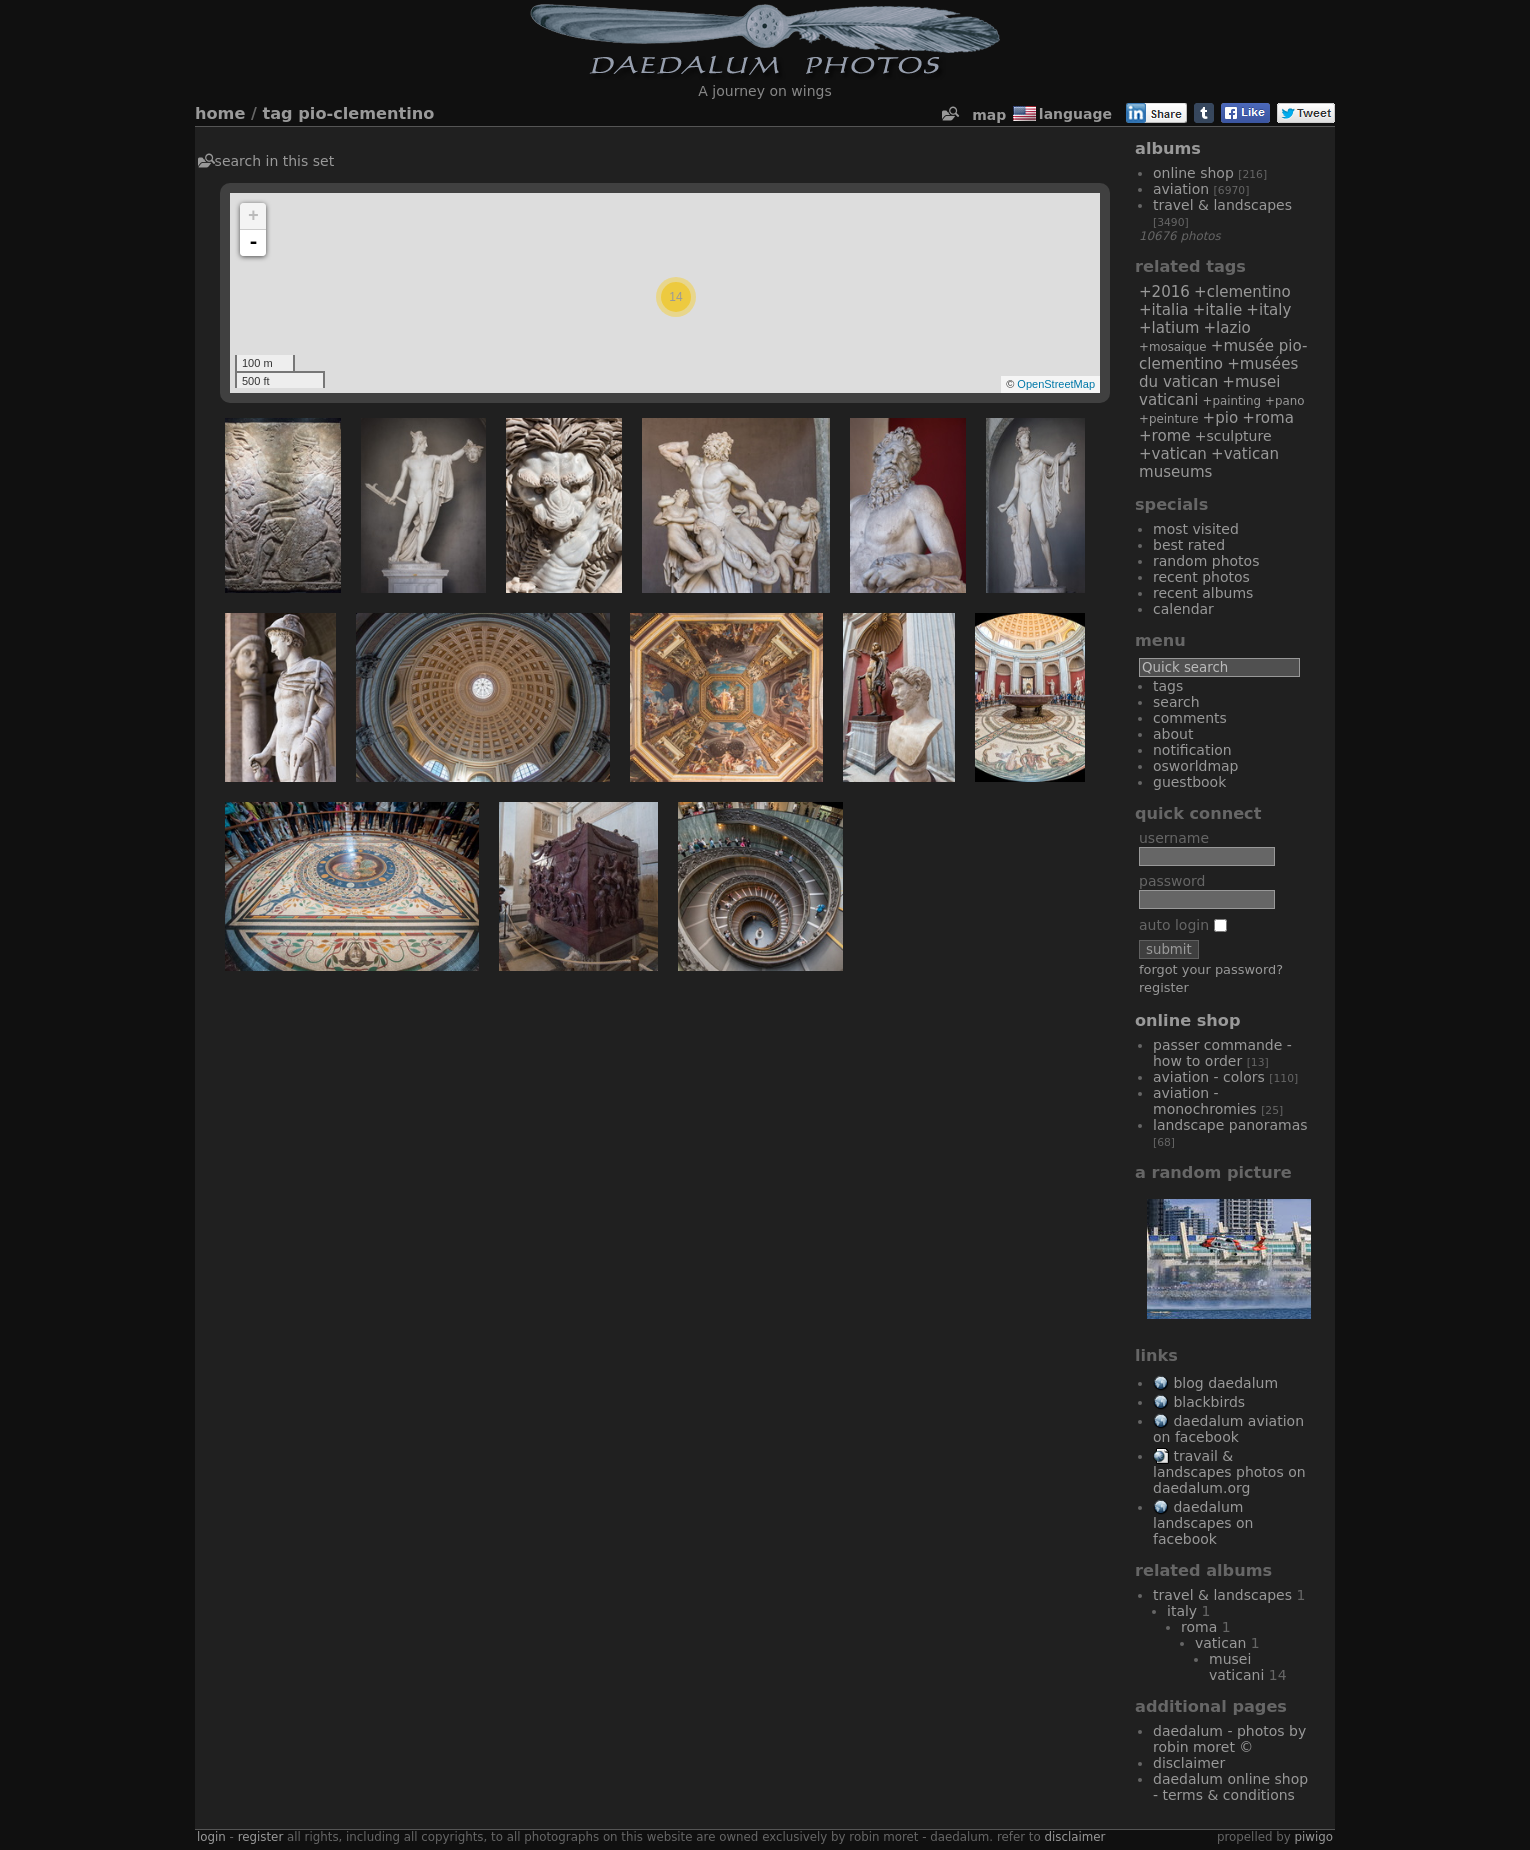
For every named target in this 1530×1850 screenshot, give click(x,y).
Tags (1168, 686)
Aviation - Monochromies (1205, 1101)
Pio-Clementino (366, 113)
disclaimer (1074, 1837)
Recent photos (1201, 577)
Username (1174, 838)
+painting (1232, 401)
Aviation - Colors (1209, 1077)
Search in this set (275, 161)
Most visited (1196, 529)
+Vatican (1173, 454)
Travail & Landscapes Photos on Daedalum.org (1229, 1472)
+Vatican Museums (1209, 463)
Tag (278, 113)
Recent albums (1203, 593)
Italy (1182, 1611)
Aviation (1181, 189)
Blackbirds (1209, 1402)
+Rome (1165, 436)
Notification (1192, 750)
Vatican (1220, 1643)
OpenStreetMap (1056, 384)
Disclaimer (1189, 1763)
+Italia (1164, 310)
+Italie (1218, 310)
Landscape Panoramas (1230, 1125)
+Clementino (1242, 292)
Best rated (1189, 545)
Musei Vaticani (1236, 1667)
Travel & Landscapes (1222, 205)
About (1173, 734)
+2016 (1164, 292)
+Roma (1268, 418)
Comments (1190, 718)
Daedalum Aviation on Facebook (1228, 1429)
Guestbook (1189, 782)
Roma (1199, 1627)
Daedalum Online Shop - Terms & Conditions (1230, 1787)
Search (1176, 702)
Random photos (1206, 561)
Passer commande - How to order (1222, 1053)
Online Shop (1193, 173)
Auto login (1183, 925)
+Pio (1221, 418)
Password (1172, 881)
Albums (1168, 148)
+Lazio (1226, 328)
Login (211, 1837)
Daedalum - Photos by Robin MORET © (1229, 1739)
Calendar (1183, 609)
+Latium (1169, 328)
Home (220, 113)
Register (1164, 987)
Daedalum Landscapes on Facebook (1203, 1523)
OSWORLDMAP (1196, 766)
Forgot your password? (1211, 969)
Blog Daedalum (1225, 1383)
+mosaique (1173, 347)
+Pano (1284, 401)
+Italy (1268, 310)
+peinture (1169, 419)
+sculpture (1233, 436)
